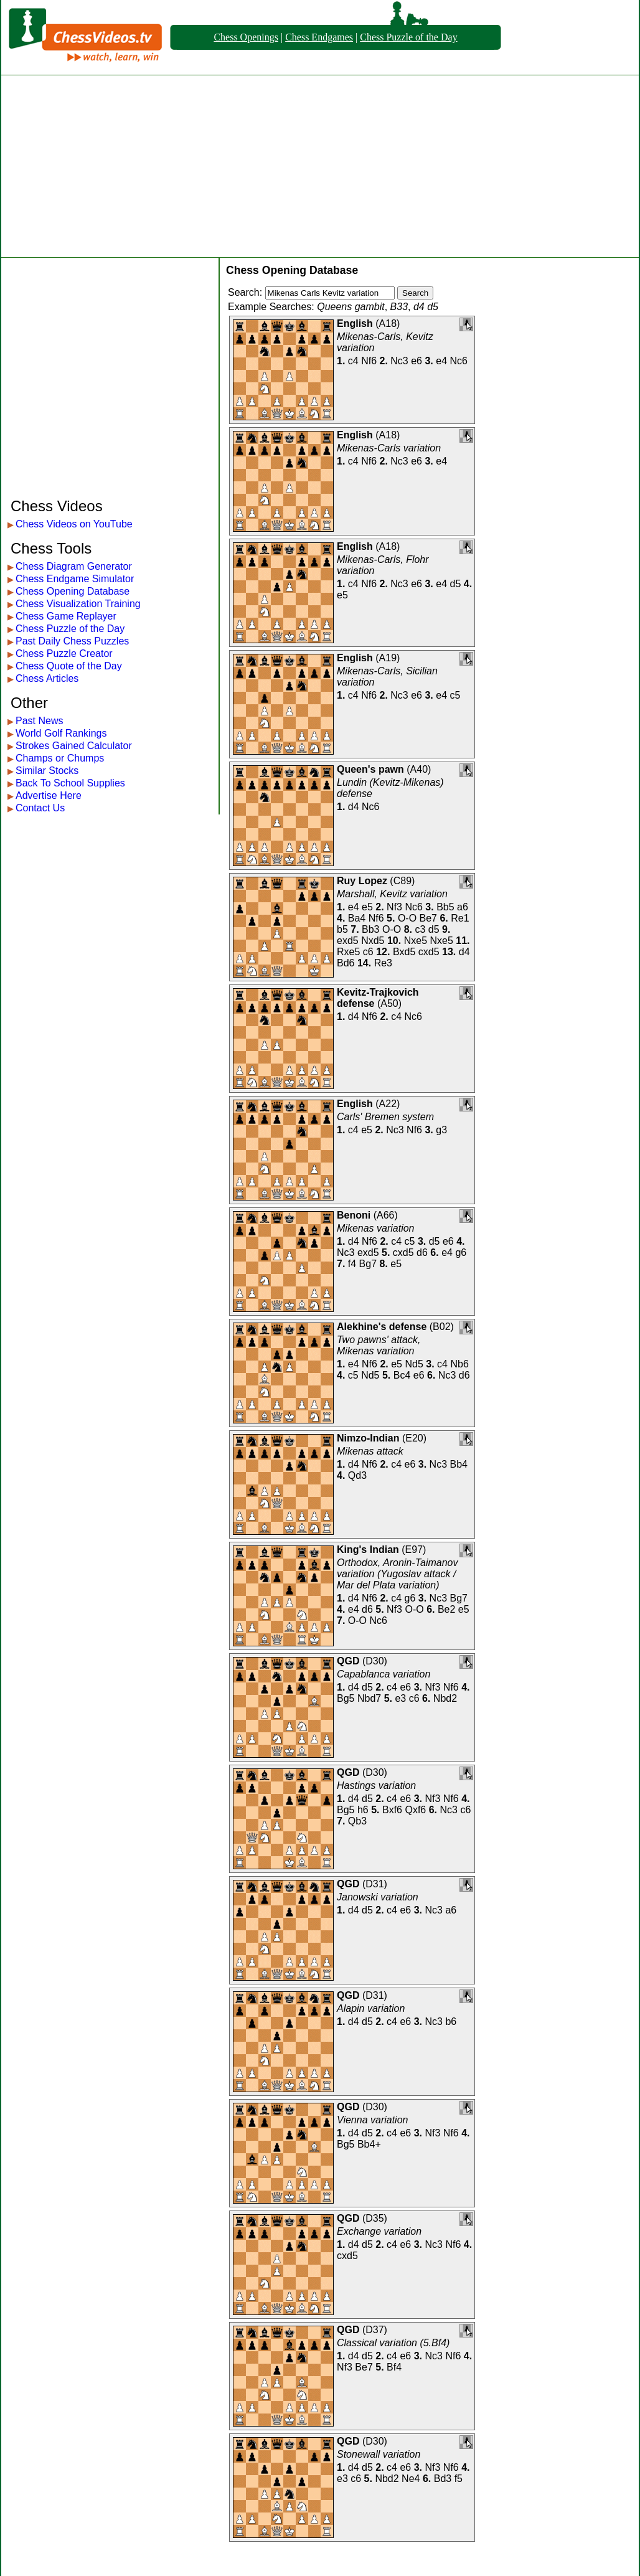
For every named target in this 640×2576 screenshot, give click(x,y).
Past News (39, 720)
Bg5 (345, 1698)
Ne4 (411, 2478)
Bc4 (402, 1375)
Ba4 (356, 918)
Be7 (428, 918)
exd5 (348, 940)
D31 (374, 1884)
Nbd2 (445, 1698)
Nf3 (394, 907)
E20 (414, 1438)
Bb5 (445, 907)
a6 (462, 907)
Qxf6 (415, 1810)
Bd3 (442, 2478)
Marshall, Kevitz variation (392, 894)
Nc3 (399, 361)
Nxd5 (372, 940)
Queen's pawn (370, 769)
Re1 (460, 918)
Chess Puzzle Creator (64, 653)
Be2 (446, 1609)
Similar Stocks (47, 770)
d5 (455, 583)
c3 (420, 929)
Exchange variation (379, 2231)
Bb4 (459, 1464)
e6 (416, 361)
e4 (441, 361)
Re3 (383, 963)
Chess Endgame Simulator (75, 578)
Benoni (353, 1215)
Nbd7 (369, 1698)
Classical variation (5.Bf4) (393, 2343)
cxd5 (429, 951)
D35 (374, 2218)
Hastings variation (376, 1785)
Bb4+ (369, 2144)
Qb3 (357, 1821)
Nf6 (369, 361)
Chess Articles (47, 678)
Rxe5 (348, 951)
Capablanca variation (383, 1674)
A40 (419, 769)
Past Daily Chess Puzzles (72, 641)
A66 (385, 1215)
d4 (353, 806)
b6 (450, 2021)
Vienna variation (372, 2120)
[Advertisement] (320, 166)
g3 (441, 1130)
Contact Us (40, 808)
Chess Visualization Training (78, 603)
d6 (422, 1252)
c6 (368, 951)
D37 (374, 2329)
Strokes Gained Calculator (74, 745)
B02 (441, 1326)
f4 (352, 1263)
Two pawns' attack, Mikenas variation (378, 1345)
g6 (460, 1252)
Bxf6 (392, 1810)
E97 (414, 1549)
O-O (407, 918)
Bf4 (394, 2367)
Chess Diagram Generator (74, 566)
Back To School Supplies (70, 783)
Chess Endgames (319, 37)
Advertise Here (49, 795)
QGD (348, 1661)
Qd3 (357, 1475)
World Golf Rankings (61, 733)
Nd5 (414, 1364)
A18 (388, 323)
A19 (388, 658)
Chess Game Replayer (66, 616)
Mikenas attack (370, 1451)
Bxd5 (404, 951)
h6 (363, 1810)
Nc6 (459, 361)
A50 (389, 1003)
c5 (455, 695)
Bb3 (370, 929)
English (355, 323)
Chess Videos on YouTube (74, 524)
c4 (353, 361)
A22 (388, 1103)
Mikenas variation (376, 1228)
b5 (342, 929)
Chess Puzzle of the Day (408, 37)
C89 (402, 880)
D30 (374, 1661)
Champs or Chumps (60, 758)
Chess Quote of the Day (69, 666)
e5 (342, 595)
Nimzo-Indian (368, 1438)
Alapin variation (371, 2008)
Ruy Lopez (362, 880)
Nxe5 (415, 940)
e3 (400, 1698)
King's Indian (368, 1549)
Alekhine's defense (381, 1326)
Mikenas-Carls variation (389, 448)
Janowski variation (377, 1897)
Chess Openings (246, 37)
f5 (458, 2478)
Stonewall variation (378, 2454)
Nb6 (459, 1364)
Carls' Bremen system (385, 1116)
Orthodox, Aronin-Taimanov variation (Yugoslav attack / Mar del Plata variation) (397, 1573)
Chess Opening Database (72, 591)
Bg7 (368, 1263)
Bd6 (345, 963)
